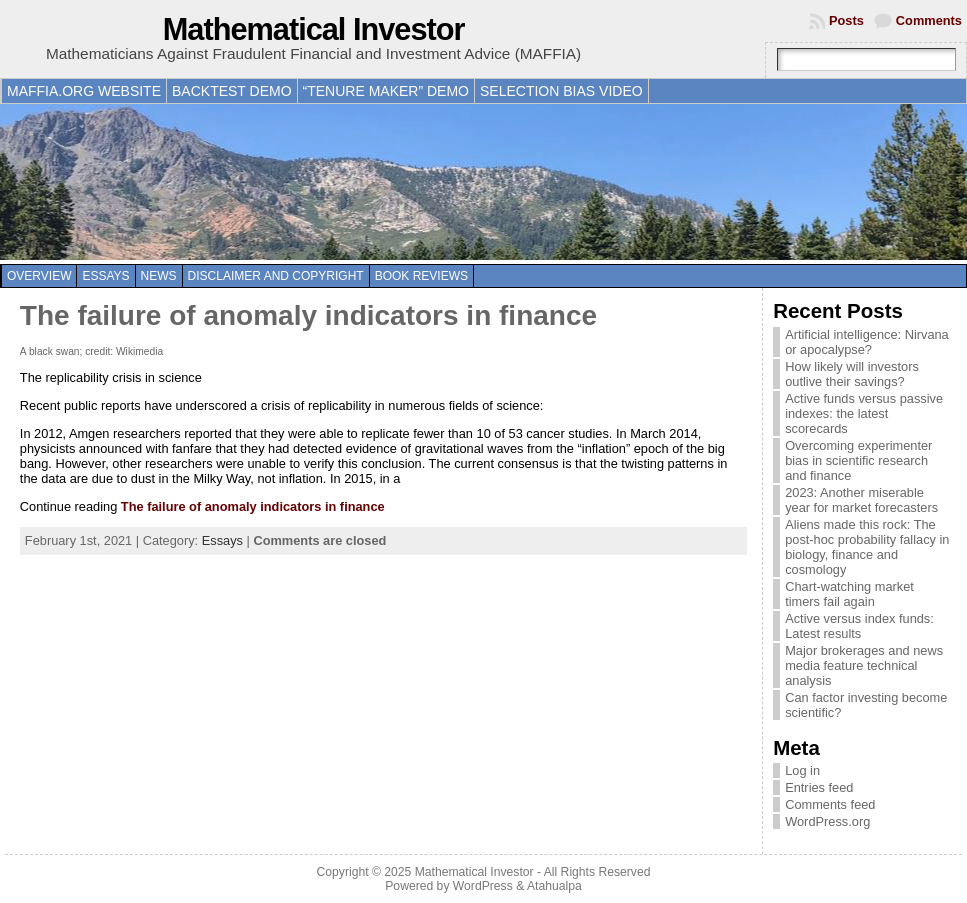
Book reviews (421, 276)
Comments (929, 20)
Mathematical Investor (314, 29)
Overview (39, 276)
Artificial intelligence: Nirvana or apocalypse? (867, 342)
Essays (105, 276)
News (159, 276)
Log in (802, 770)
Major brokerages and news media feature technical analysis (864, 665)
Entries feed (819, 787)
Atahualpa (554, 886)
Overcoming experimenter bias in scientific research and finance (858, 460)
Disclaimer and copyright (276, 276)
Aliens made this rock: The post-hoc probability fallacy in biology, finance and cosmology (867, 547)
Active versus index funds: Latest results (859, 626)
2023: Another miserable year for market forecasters (861, 500)
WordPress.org (827, 821)
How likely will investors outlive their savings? (852, 374)
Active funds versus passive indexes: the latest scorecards (864, 413)
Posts (846, 20)
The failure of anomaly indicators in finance (308, 315)
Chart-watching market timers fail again (849, 594)
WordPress (483, 886)
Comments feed (830, 804)
